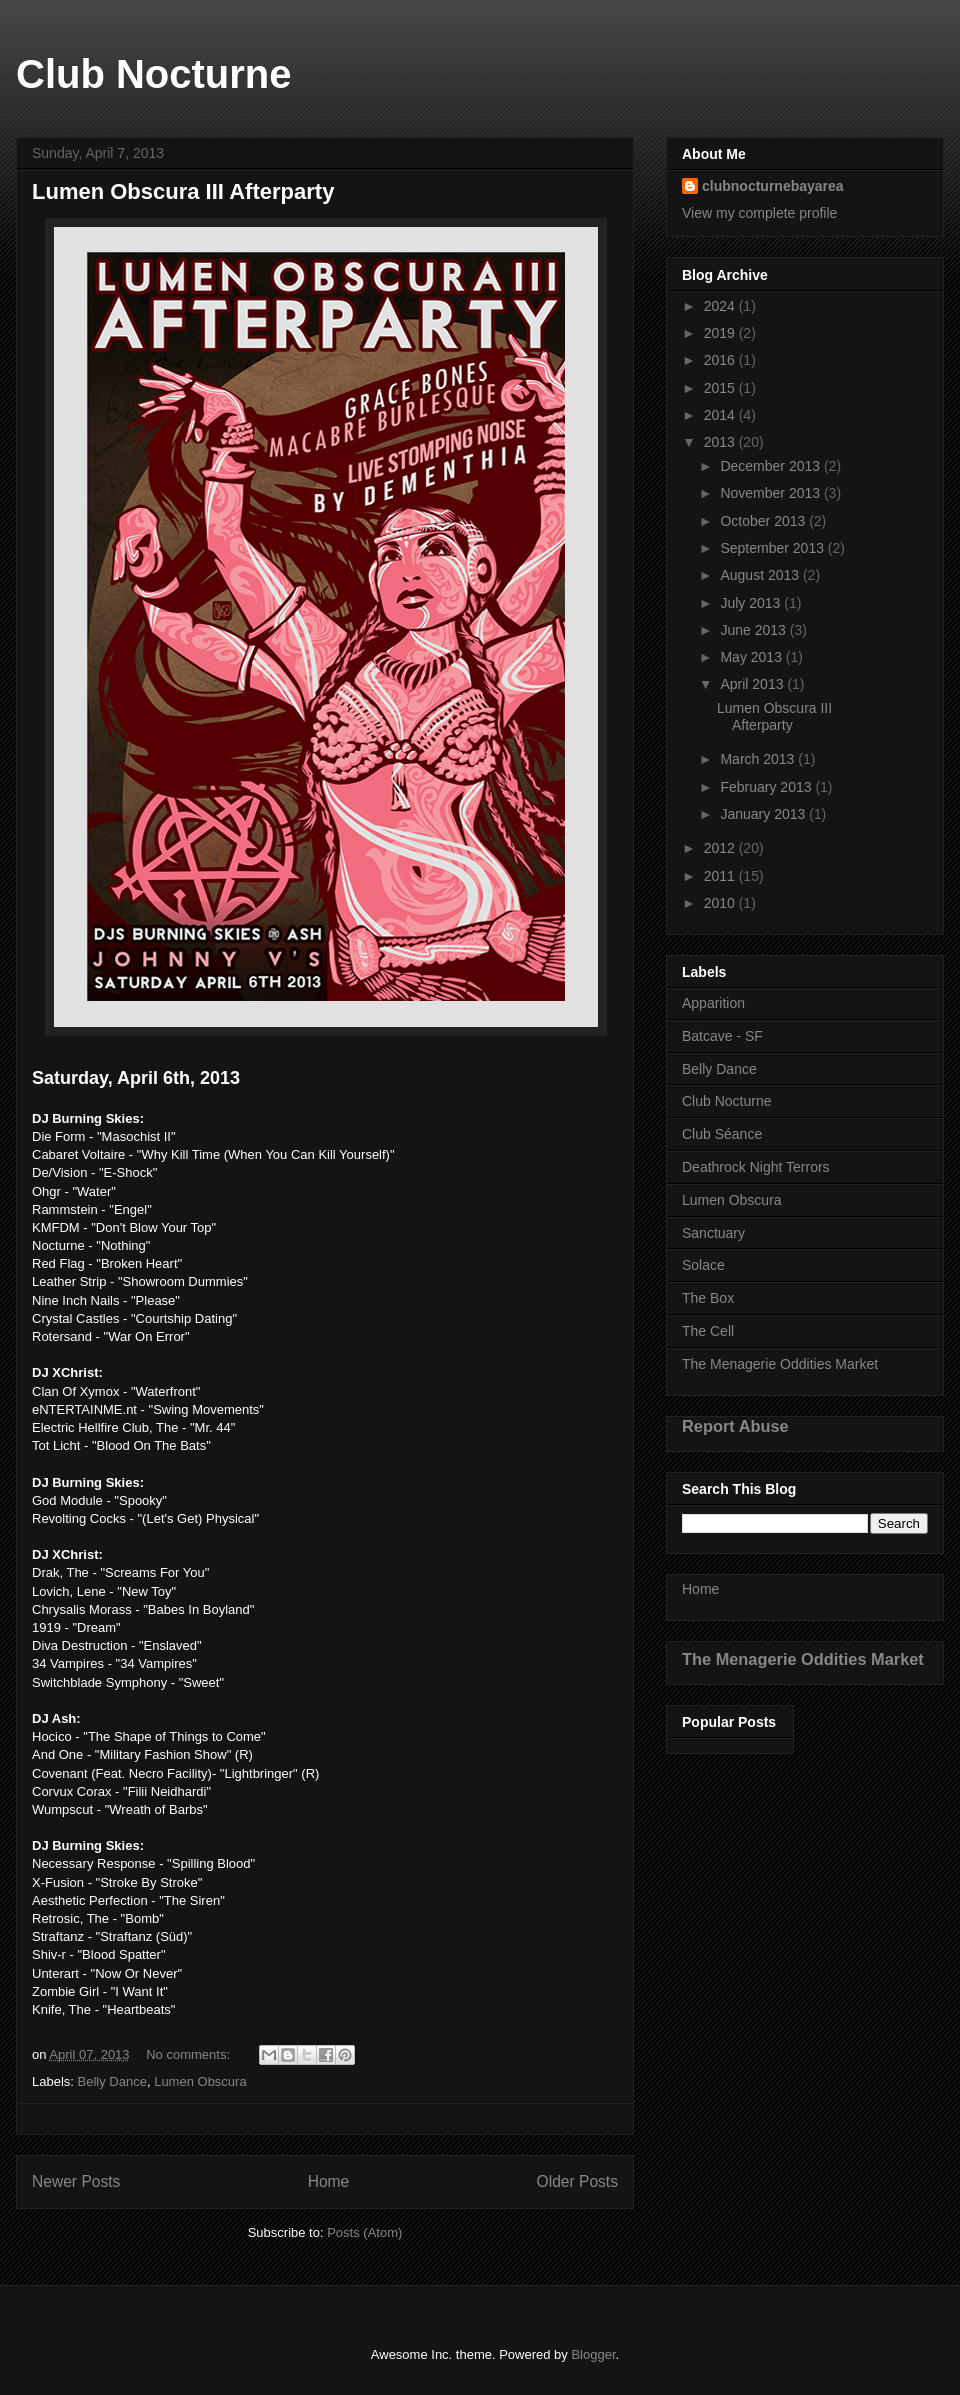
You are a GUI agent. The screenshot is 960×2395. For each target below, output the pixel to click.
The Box (708, 1298)
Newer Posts (76, 2181)
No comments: (189, 2054)
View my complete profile (759, 213)
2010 (721, 903)
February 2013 (767, 787)
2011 (721, 876)
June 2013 (754, 630)
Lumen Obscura (200, 2081)
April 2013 (753, 684)
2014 (721, 415)
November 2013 (772, 493)
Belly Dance (112, 2081)
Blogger (593, 2354)
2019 (721, 333)
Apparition (713, 1003)
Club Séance (722, 1134)
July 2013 (752, 603)
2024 (721, 306)
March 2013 (759, 759)
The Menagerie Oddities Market (780, 1364)
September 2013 (773, 548)
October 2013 (764, 521)
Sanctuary (713, 1233)
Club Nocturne (154, 74)
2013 (721, 442)
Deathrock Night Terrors (756, 1167)
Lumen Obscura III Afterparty (183, 191)
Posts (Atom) (364, 2232)
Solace (703, 1265)
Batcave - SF (722, 1036)
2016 (721, 360)
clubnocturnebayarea (773, 186)
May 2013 (752, 657)
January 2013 (764, 814)
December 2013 (772, 466)
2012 (721, 848)
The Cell (708, 1331)
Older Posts (577, 2181)
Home (329, 2181)
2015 (721, 388)
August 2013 (761, 575)
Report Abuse (735, 1426)
